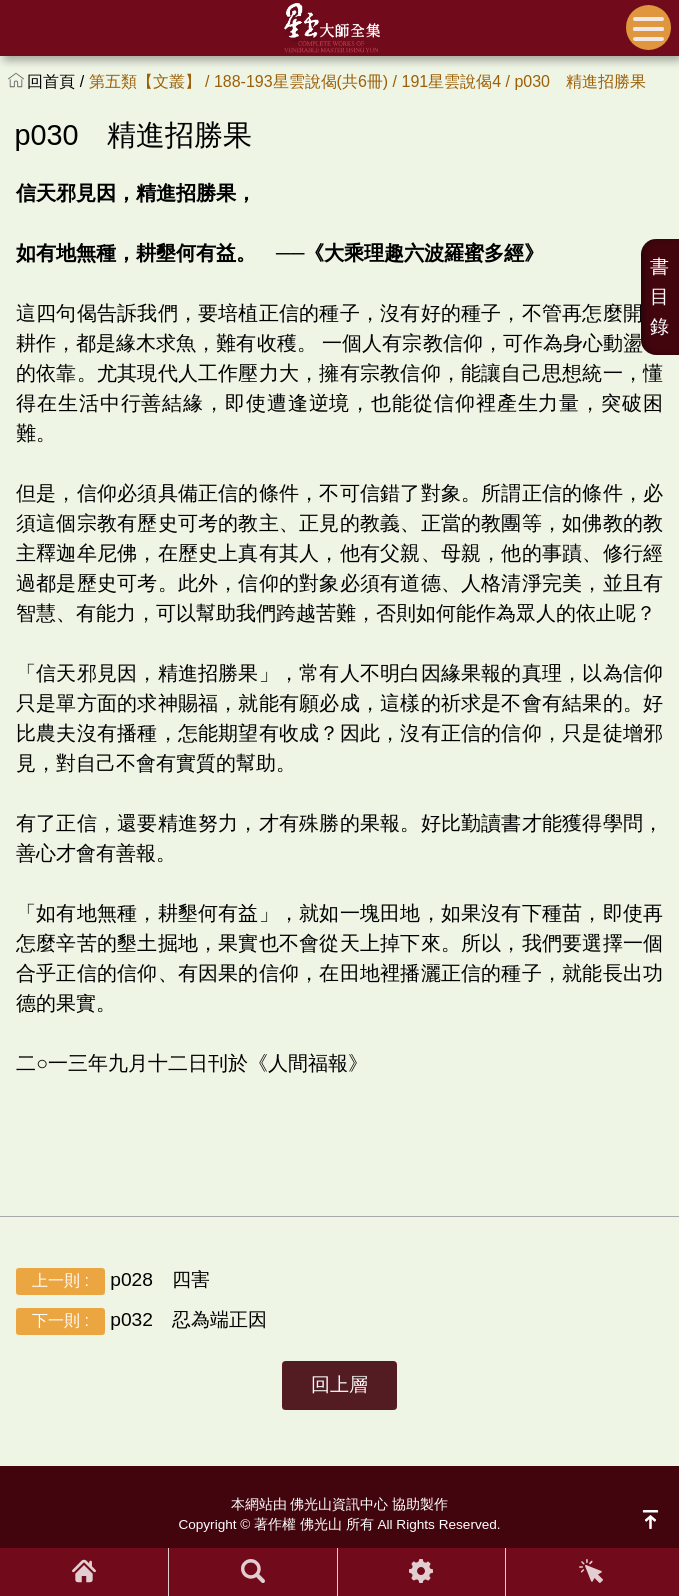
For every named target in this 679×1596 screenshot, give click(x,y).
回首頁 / (57, 81)
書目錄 (659, 296)
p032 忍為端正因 (141, 1321)
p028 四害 (113, 1281)
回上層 (339, 1384)
